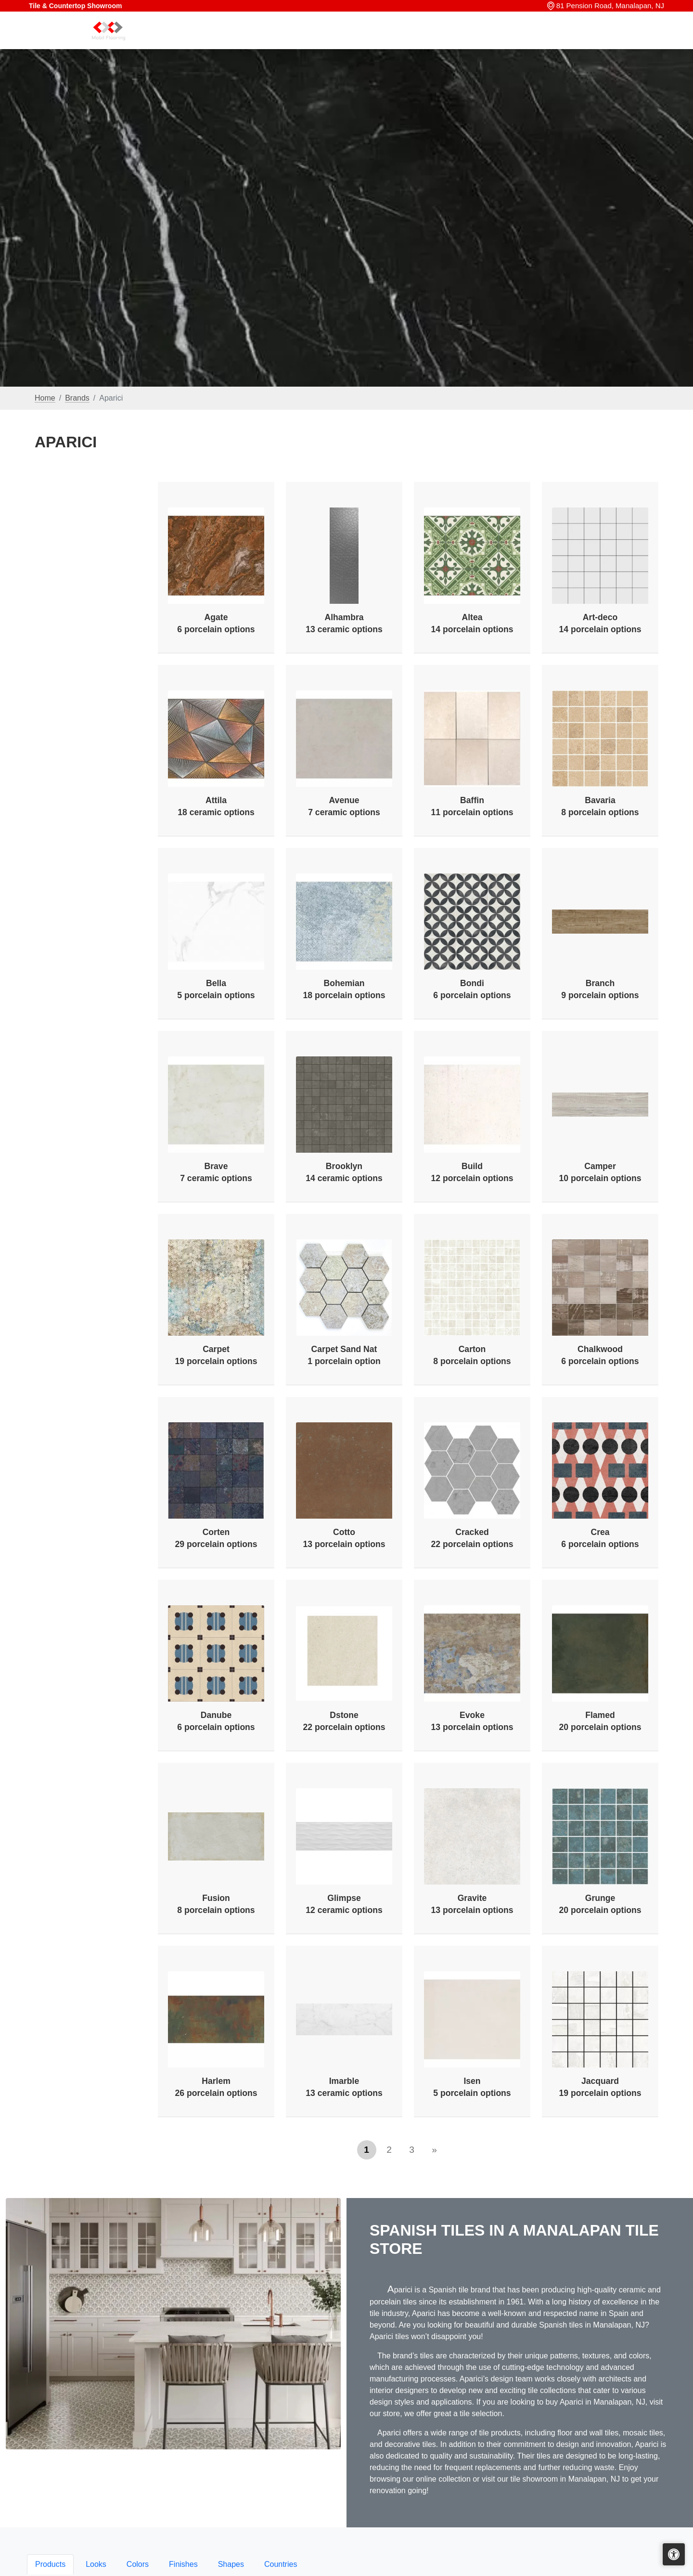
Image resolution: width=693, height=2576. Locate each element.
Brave (216, 1172)
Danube (216, 1721)
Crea (600, 1538)
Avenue (344, 806)
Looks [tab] (96, 2564)
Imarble (344, 2087)
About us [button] (584, 42)
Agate (216, 623)
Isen (472, 2087)
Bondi (472, 989)
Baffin (472, 806)
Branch (600, 989)
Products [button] (412, 42)
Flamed (600, 1721)
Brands (77, 398)
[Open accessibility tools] (674, 2554)
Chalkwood (600, 1355)
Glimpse (344, 1904)
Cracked (472, 1538)
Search (517, 42)
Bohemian (344, 989)
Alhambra (344, 623)
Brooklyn (344, 1172)
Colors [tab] (138, 2564)
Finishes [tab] (183, 2564)
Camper (600, 1172)
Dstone (344, 1721)
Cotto (344, 1538)
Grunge (600, 1904)
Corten (216, 1538)
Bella (216, 989)
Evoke (472, 1721)
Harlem (216, 2087)
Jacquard (600, 2087)
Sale (548, 42)
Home (374, 42)
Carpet (216, 1355)
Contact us (636, 42)
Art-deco (600, 623)
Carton (472, 1355)
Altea (472, 623)
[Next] (434, 2150)
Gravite (472, 1904)
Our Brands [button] (467, 42)
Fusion (216, 1904)
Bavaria (600, 806)
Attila (216, 806)
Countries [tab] (280, 2564)
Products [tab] (50, 2564)
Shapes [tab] (231, 2564)
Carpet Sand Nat (344, 1355)
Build (472, 1172)
